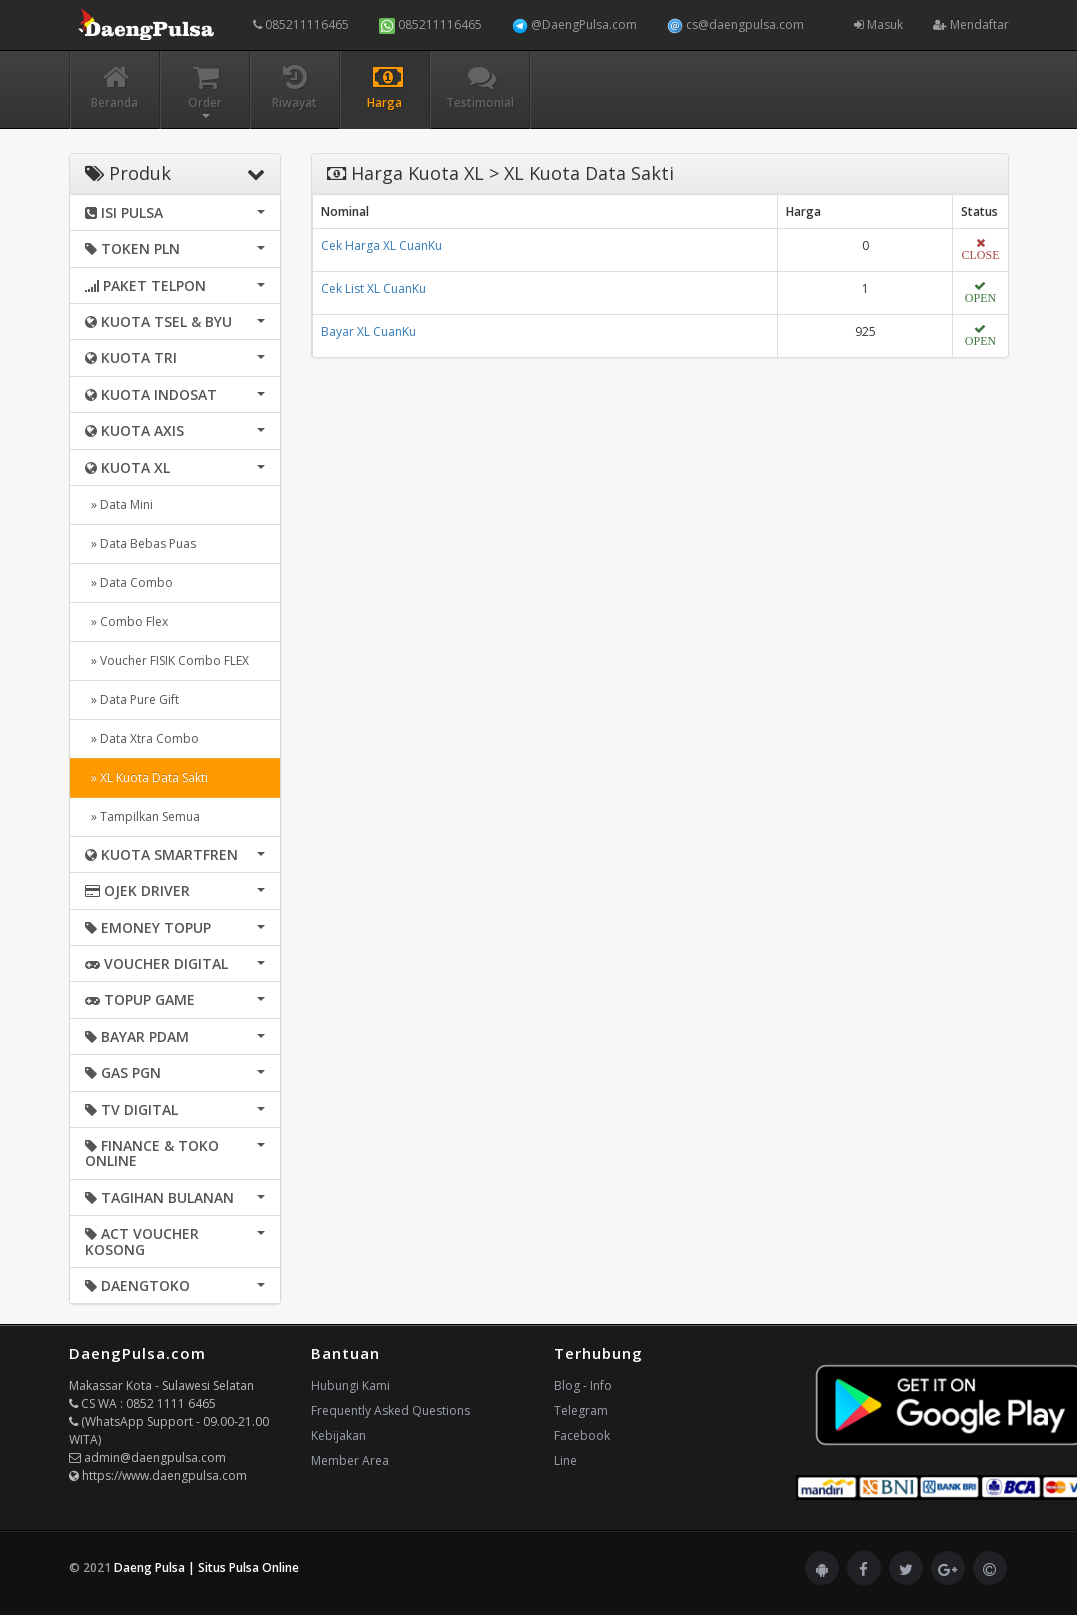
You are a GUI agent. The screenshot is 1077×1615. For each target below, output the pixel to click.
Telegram (581, 1410)
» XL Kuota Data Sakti (146, 777)
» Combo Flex (126, 621)
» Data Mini (119, 504)
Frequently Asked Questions (390, 1410)
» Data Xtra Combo (142, 738)
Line (565, 1460)
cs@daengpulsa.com (735, 25)
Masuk (878, 24)
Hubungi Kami (350, 1385)
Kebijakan (338, 1435)
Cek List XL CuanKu (373, 288)
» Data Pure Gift (132, 699)
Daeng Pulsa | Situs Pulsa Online (206, 1567)
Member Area (350, 1460)
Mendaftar (971, 24)
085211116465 (301, 24)
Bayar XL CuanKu (368, 331)
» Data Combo (129, 582)
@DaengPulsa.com (574, 25)
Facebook (582, 1435)
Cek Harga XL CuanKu (381, 245)
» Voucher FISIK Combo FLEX (167, 660)
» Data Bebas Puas (140, 543)
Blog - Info (583, 1385)
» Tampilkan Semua (142, 816)
